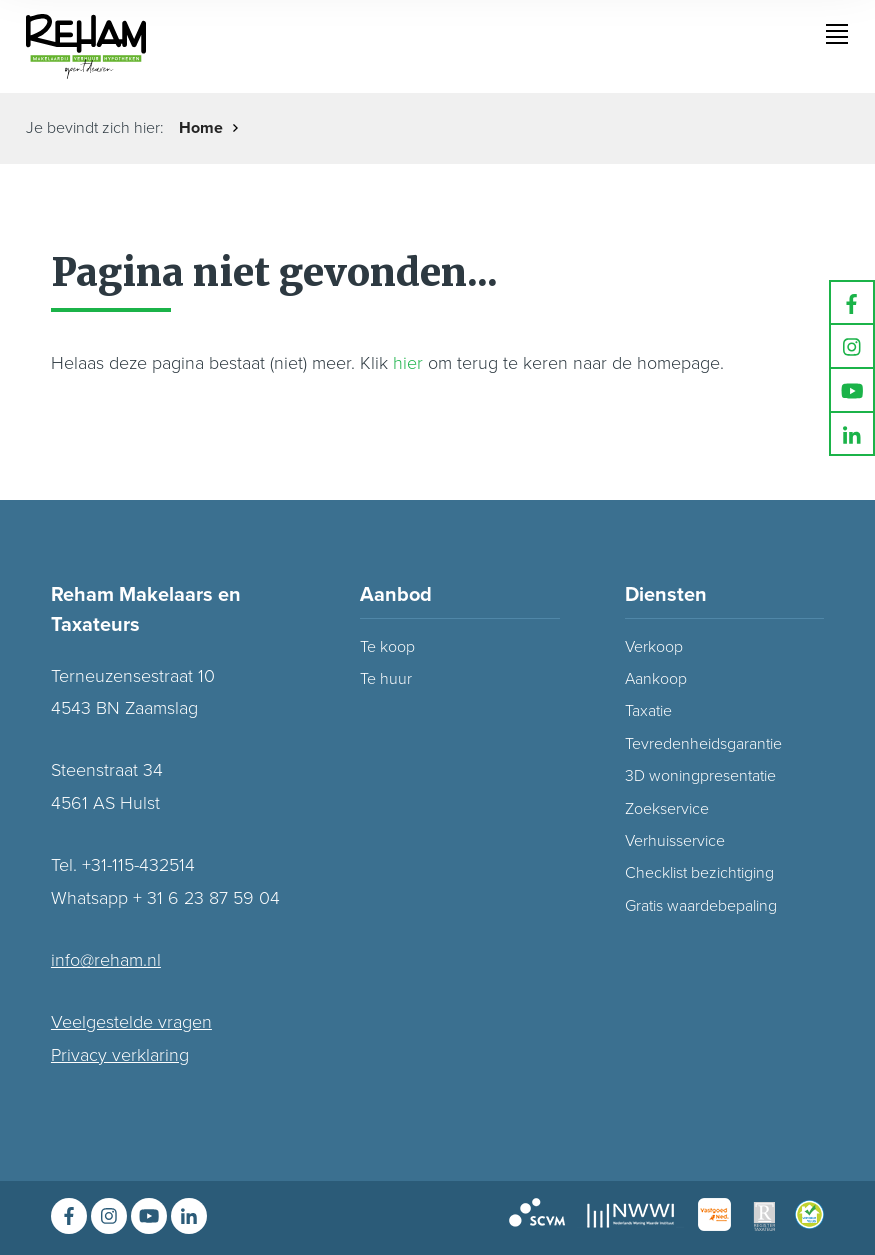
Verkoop (654, 647)
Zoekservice (667, 809)
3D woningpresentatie (700, 776)
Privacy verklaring (120, 1055)
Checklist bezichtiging (699, 873)
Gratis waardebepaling (701, 906)
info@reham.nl (106, 960)
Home (201, 128)
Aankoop (656, 679)
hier (408, 363)
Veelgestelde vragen (131, 1022)
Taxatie (648, 711)
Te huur (386, 679)
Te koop (387, 647)
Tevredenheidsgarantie (703, 744)
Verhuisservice (675, 841)
